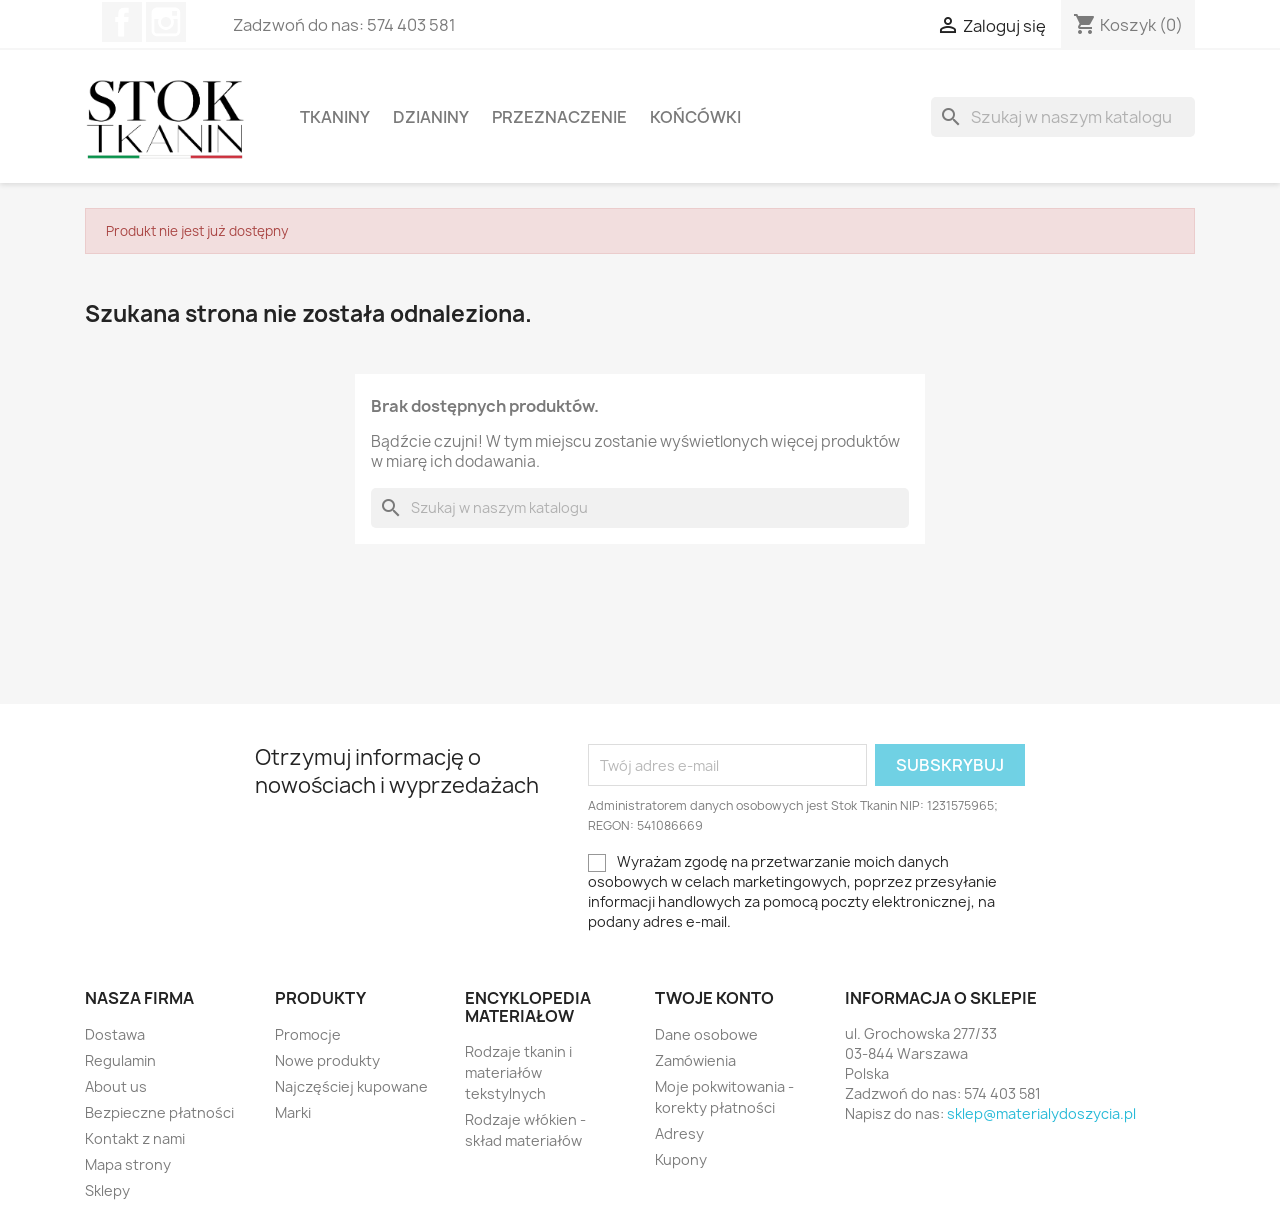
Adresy (679, 1133)
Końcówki (695, 117)
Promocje (308, 1034)
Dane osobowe (706, 1034)
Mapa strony (128, 1164)
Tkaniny (335, 117)
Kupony (681, 1159)
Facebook (122, 22)
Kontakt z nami (135, 1138)
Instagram (166, 22)
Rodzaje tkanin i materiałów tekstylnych (518, 1072)
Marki (293, 1112)
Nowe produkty (327, 1060)
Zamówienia (695, 1060)
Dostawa (115, 1034)
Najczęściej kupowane (351, 1086)
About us (116, 1086)
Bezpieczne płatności (159, 1112)
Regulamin (120, 1060)
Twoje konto (714, 998)
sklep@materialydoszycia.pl (1041, 1113)
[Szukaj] (1063, 117)
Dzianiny (431, 117)
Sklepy (107, 1190)
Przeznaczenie (559, 117)
